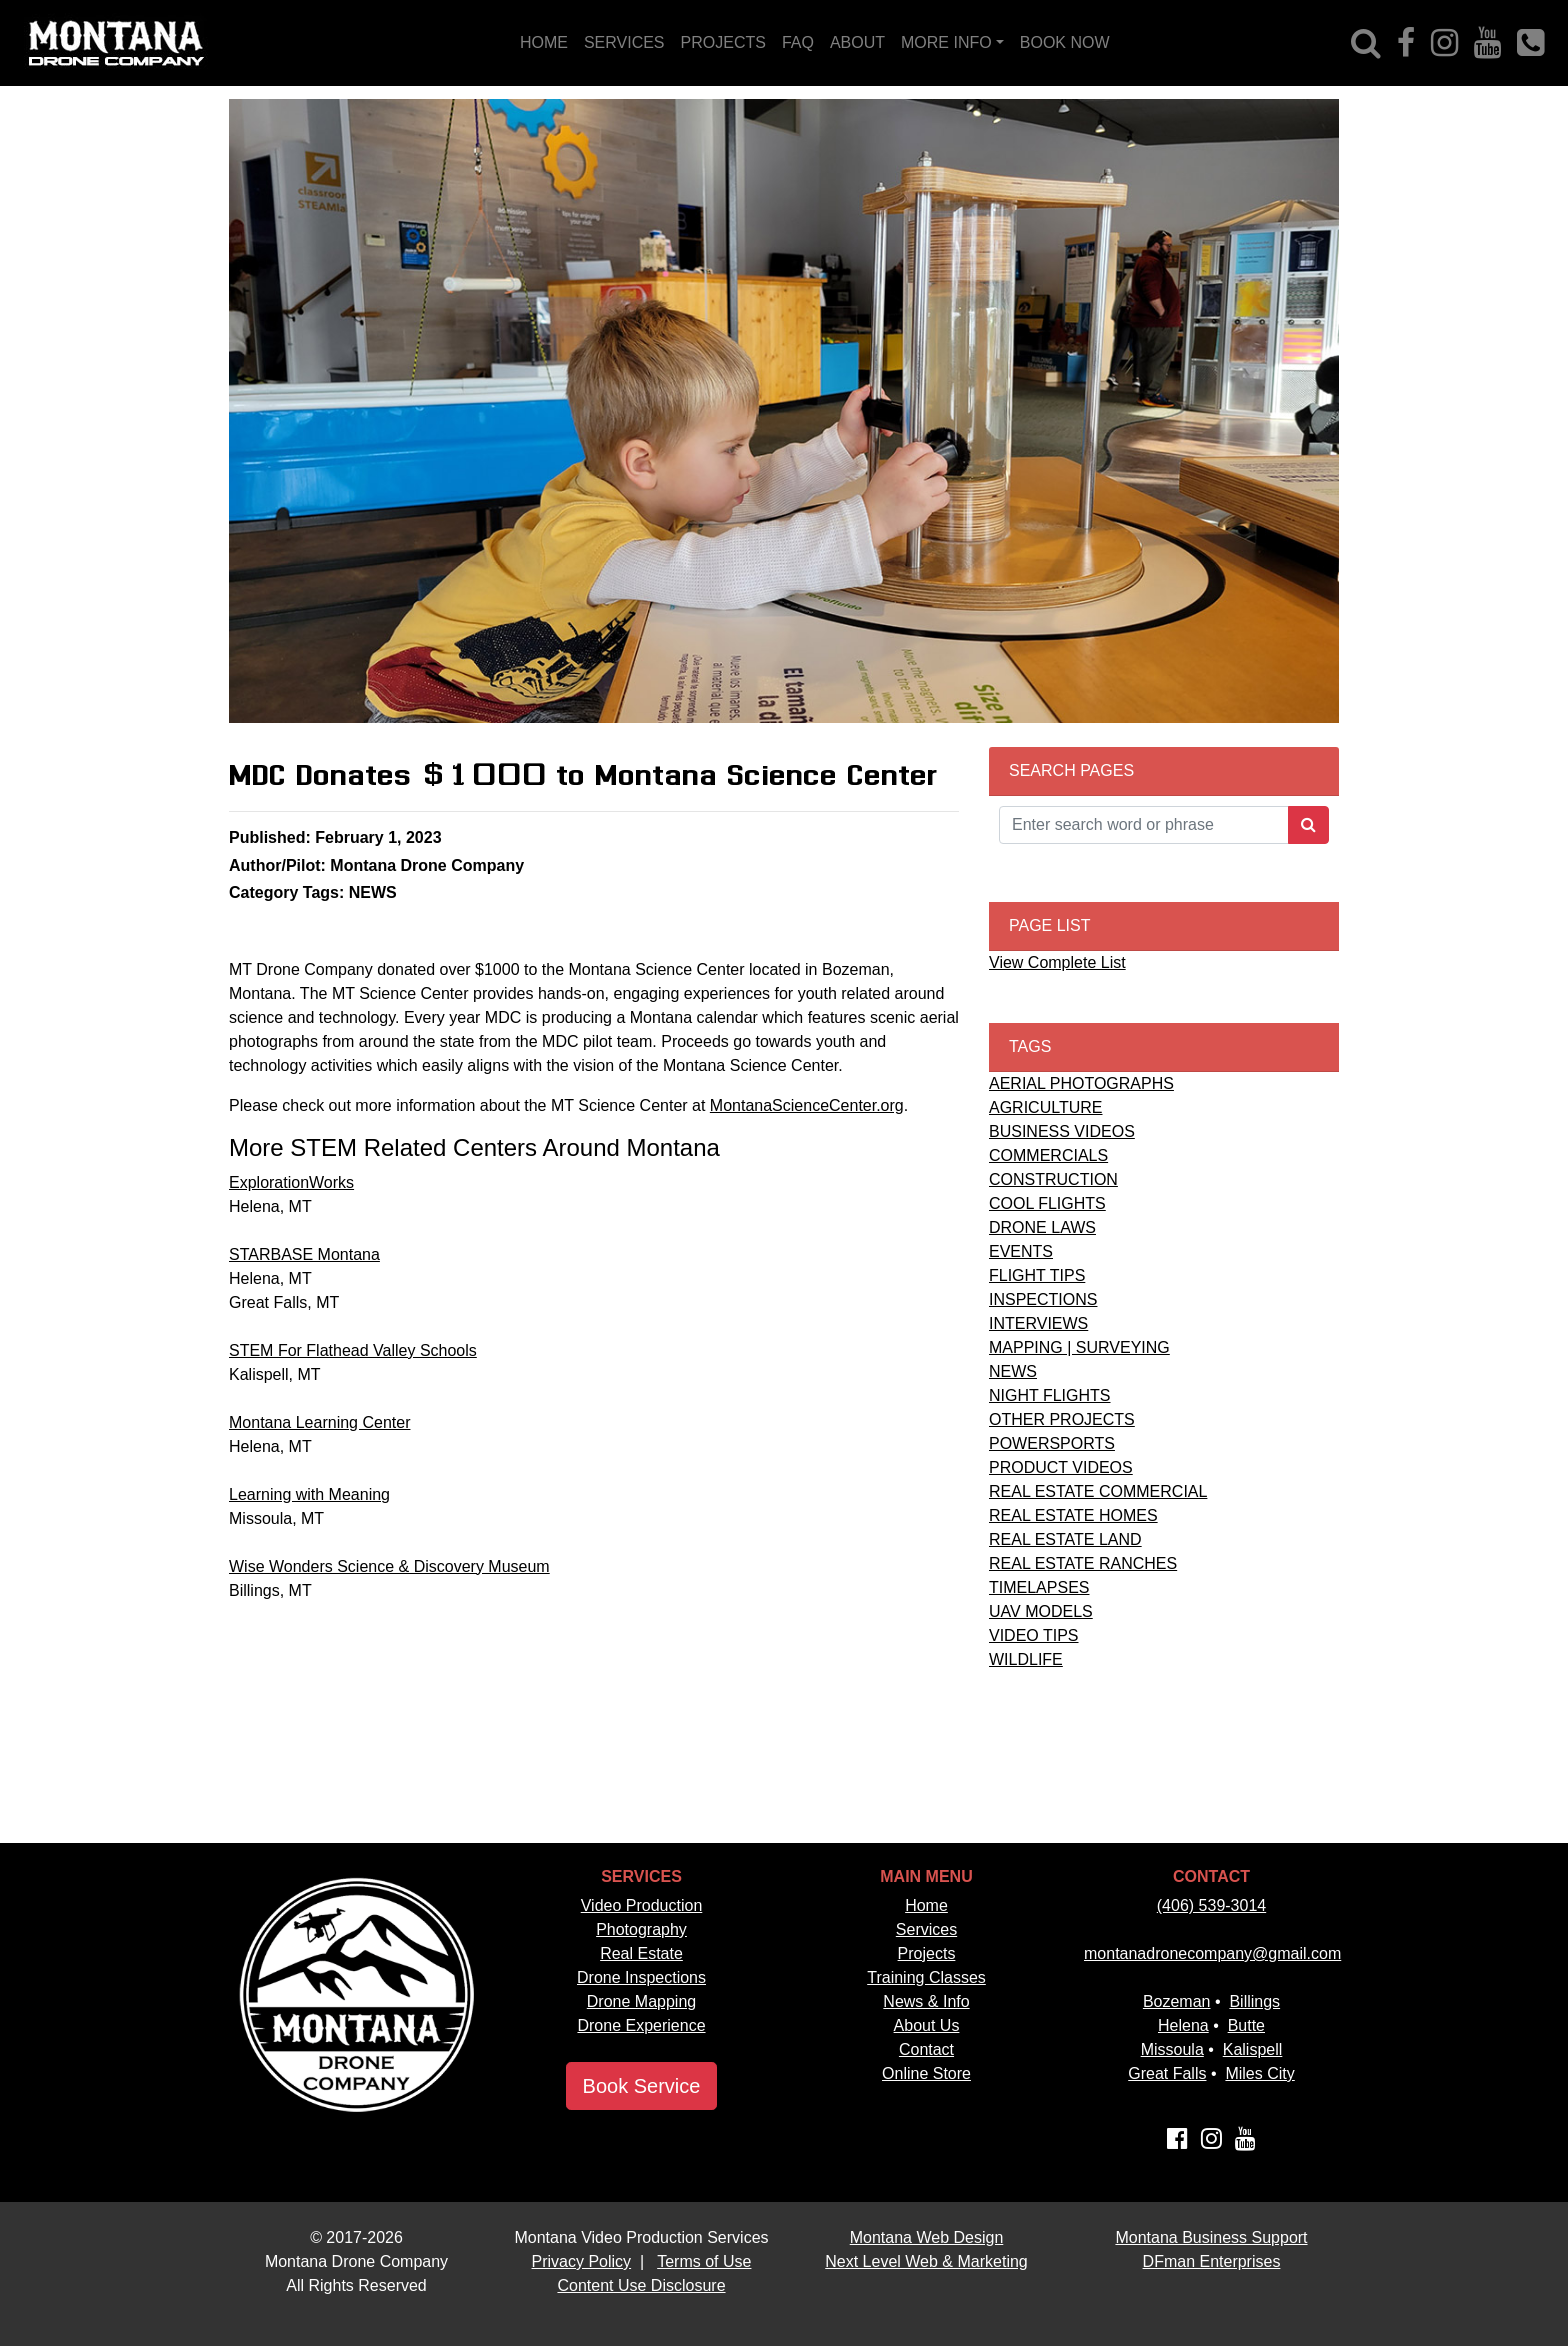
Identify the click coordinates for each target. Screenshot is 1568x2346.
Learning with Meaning (309, 1494)
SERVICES (624, 42)
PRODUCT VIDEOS (1061, 1467)
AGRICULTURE (1046, 1107)
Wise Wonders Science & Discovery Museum (389, 1566)
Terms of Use (704, 2261)
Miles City (1259, 2073)
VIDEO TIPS (1034, 1635)
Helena (1183, 2025)
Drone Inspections (641, 1977)
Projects (927, 1953)
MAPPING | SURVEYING (1079, 1347)
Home (926, 1905)
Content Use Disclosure (641, 2285)
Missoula (1172, 2049)
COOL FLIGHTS (1047, 1203)
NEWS (1013, 1371)
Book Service (642, 2086)
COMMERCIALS (1048, 1155)
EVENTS (1021, 1251)
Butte (1246, 2025)
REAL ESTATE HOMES (1073, 1515)
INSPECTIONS (1043, 1299)
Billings (1254, 2001)
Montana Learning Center (319, 1422)
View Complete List (1057, 962)
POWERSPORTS (1052, 1443)
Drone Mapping (641, 2001)
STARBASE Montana (304, 1254)
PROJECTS (723, 42)
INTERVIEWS (1038, 1323)
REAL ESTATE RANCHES (1083, 1563)
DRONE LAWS (1042, 1227)
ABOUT (857, 42)
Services (926, 1929)
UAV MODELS (1041, 1611)
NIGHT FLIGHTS (1050, 1395)
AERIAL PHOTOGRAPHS (1081, 1083)
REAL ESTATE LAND (1065, 1539)
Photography (641, 1929)
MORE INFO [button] (946, 42)
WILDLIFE (1026, 1659)
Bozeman (1177, 2001)
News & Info (926, 2001)
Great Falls (1167, 2073)
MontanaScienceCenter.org (807, 1105)
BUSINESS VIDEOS (1062, 1131)
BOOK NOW (1065, 42)
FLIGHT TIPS (1037, 1275)
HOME (544, 42)
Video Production (642, 1905)
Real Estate (641, 1953)
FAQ (798, 42)
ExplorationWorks (291, 1182)
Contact (926, 2049)
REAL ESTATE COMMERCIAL (1098, 1491)
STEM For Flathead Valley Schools (353, 1350)
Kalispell (1253, 2049)
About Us (927, 2025)
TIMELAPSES (1039, 1587)
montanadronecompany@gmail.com (1212, 1953)
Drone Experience (641, 2025)
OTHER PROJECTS (1062, 1419)
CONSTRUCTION (1053, 1179)
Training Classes (926, 1977)
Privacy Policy (582, 2261)
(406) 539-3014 (1211, 1905)
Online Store (926, 2073)
